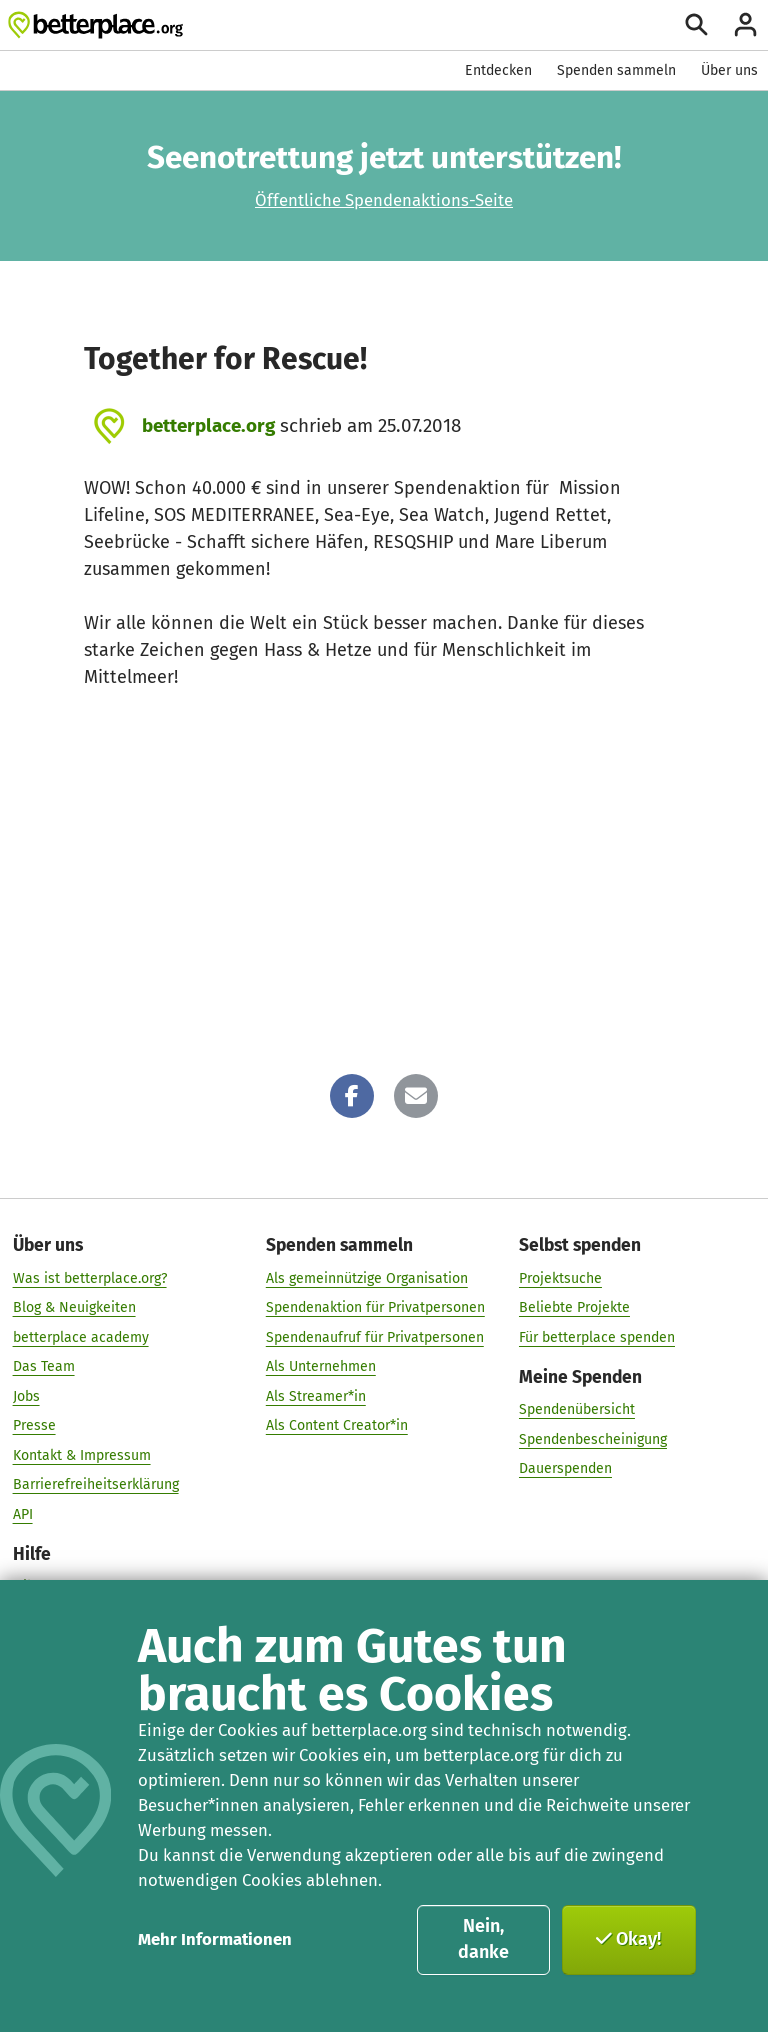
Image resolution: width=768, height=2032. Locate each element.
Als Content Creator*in (337, 1425)
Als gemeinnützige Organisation (367, 1277)
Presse (34, 1425)
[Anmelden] (745, 24)
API (23, 1513)
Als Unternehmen (321, 1366)
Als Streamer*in (316, 1395)
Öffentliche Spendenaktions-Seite (384, 200)
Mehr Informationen (215, 1939)
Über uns (729, 70)
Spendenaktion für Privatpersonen (375, 1307)
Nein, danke (483, 1939)
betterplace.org (208, 425)
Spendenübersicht (577, 1409)
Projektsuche (560, 1277)
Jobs (26, 1395)
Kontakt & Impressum (82, 1454)
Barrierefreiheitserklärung (96, 1484)
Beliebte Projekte (574, 1307)
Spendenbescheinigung (593, 1438)
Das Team (44, 1366)
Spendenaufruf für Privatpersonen (375, 1336)
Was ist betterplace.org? (90, 1277)
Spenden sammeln (616, 70)
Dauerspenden (565, 1468)
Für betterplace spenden (597, 1336)
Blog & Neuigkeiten (74, 1307)
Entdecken (498, 70)
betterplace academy (81, 1336)
